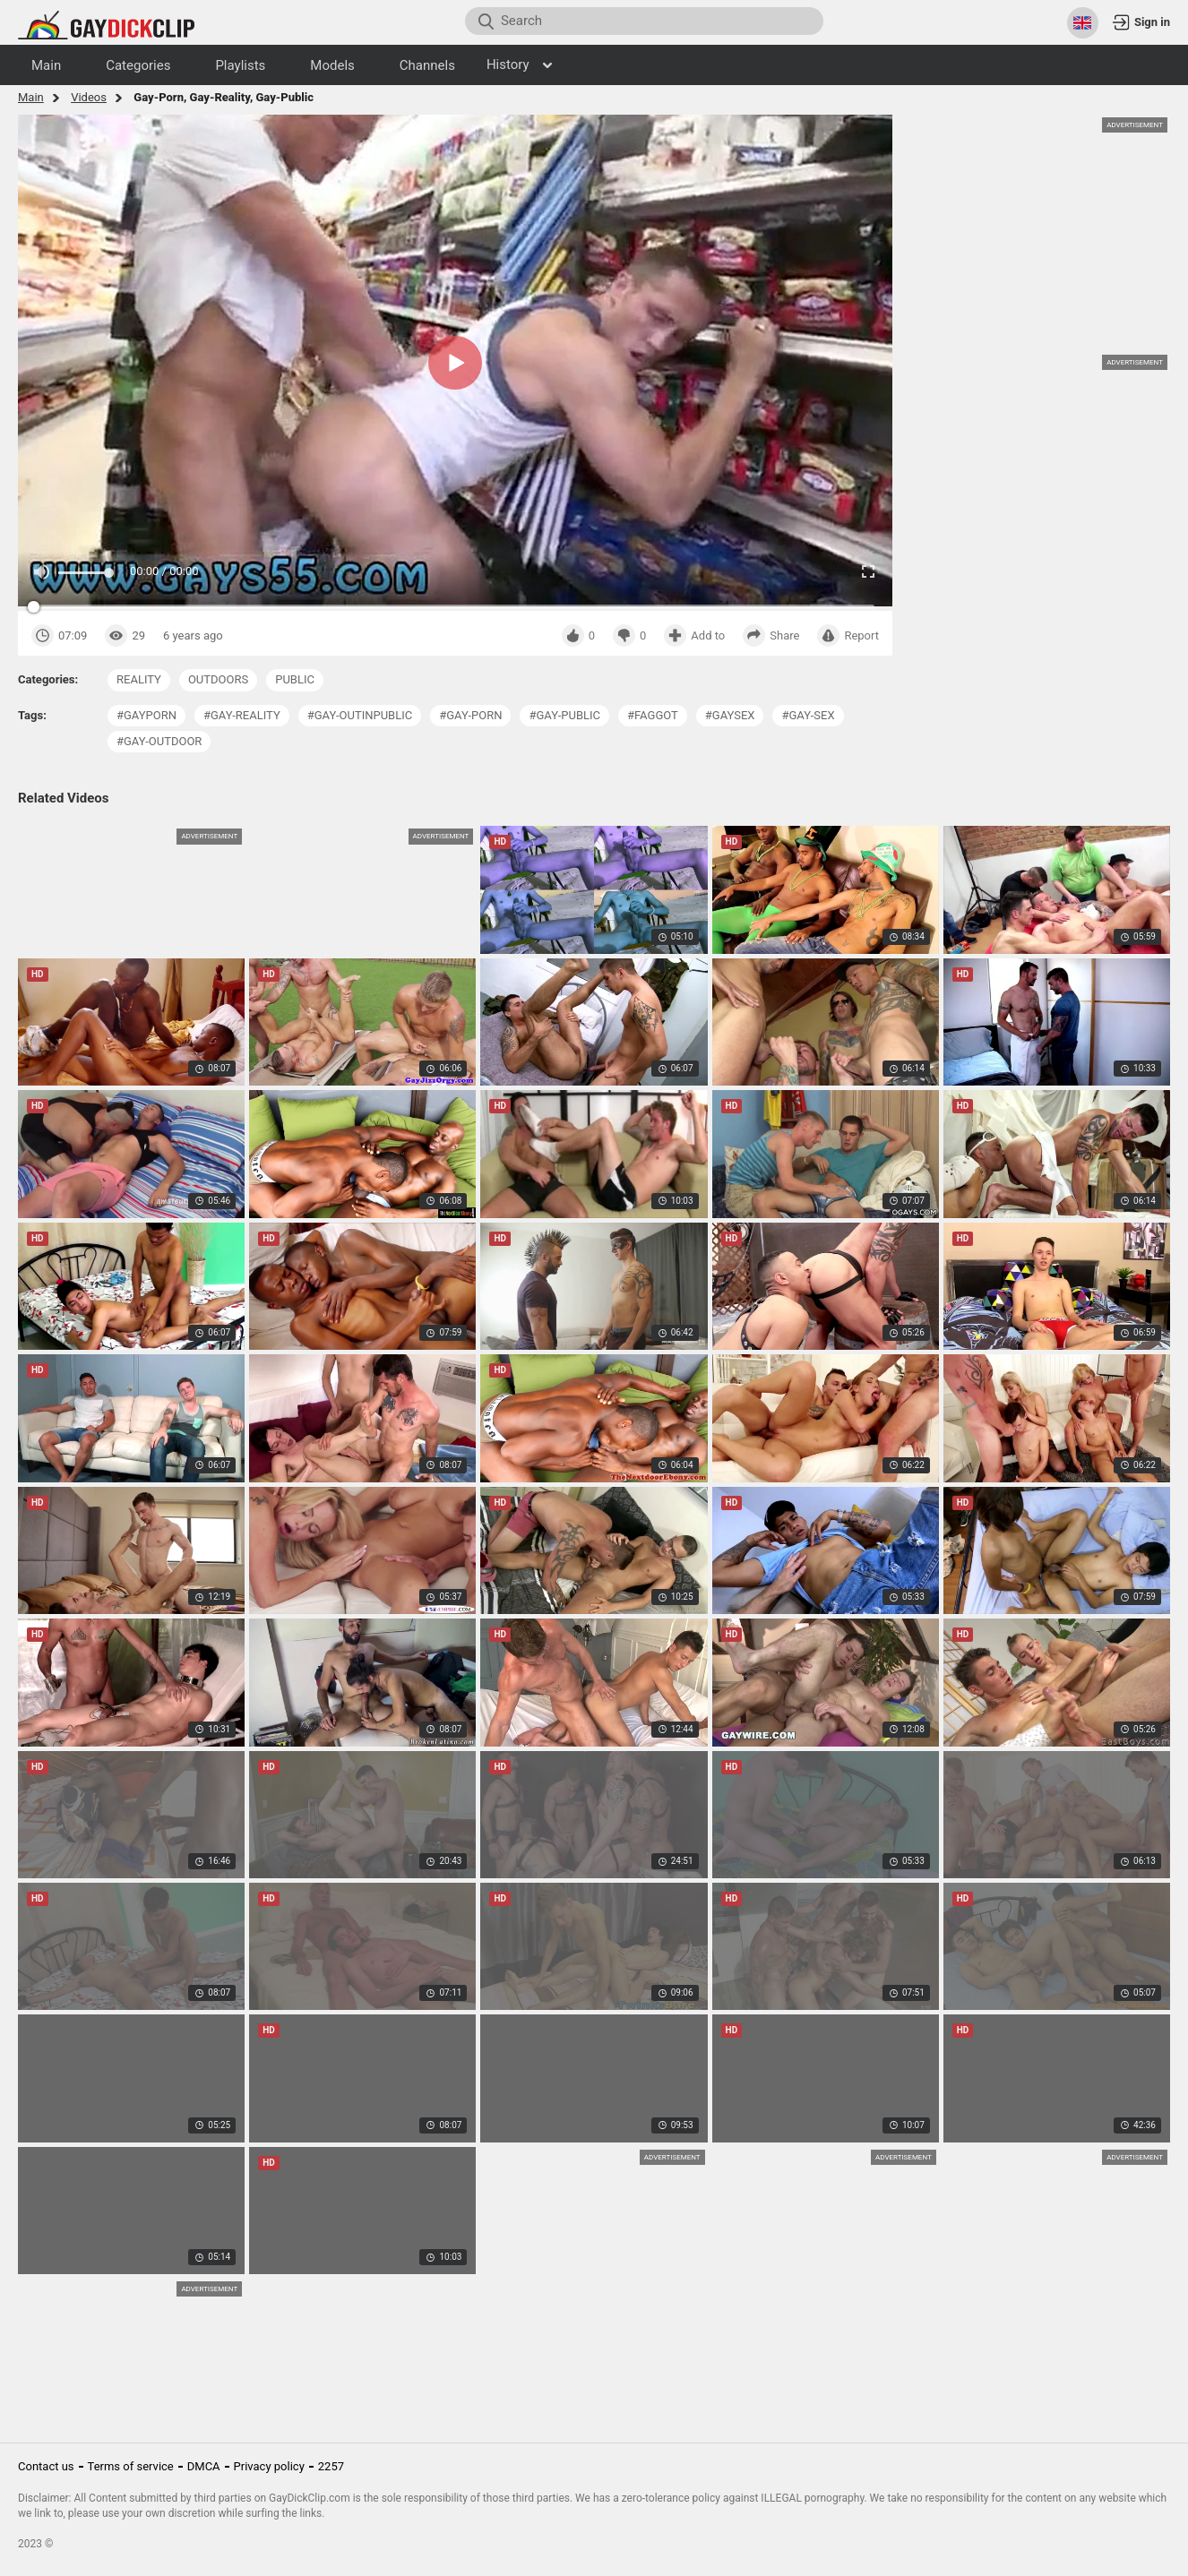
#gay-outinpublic (359, 715)
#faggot (652, 715)
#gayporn (146, 715)
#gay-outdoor (159, 741)
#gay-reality (241, 715)
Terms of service (131, 2466)
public (294, 679)
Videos (89, 97)
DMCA (203, 2466)
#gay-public (564, 715)
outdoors (218, 679)
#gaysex (730, 715)
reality (138, 679)
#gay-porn (470, 715)
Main (31, 97)
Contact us (46, 2466)
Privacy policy (269, 2466)
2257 (331, 2466)
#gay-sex (807, 715)
